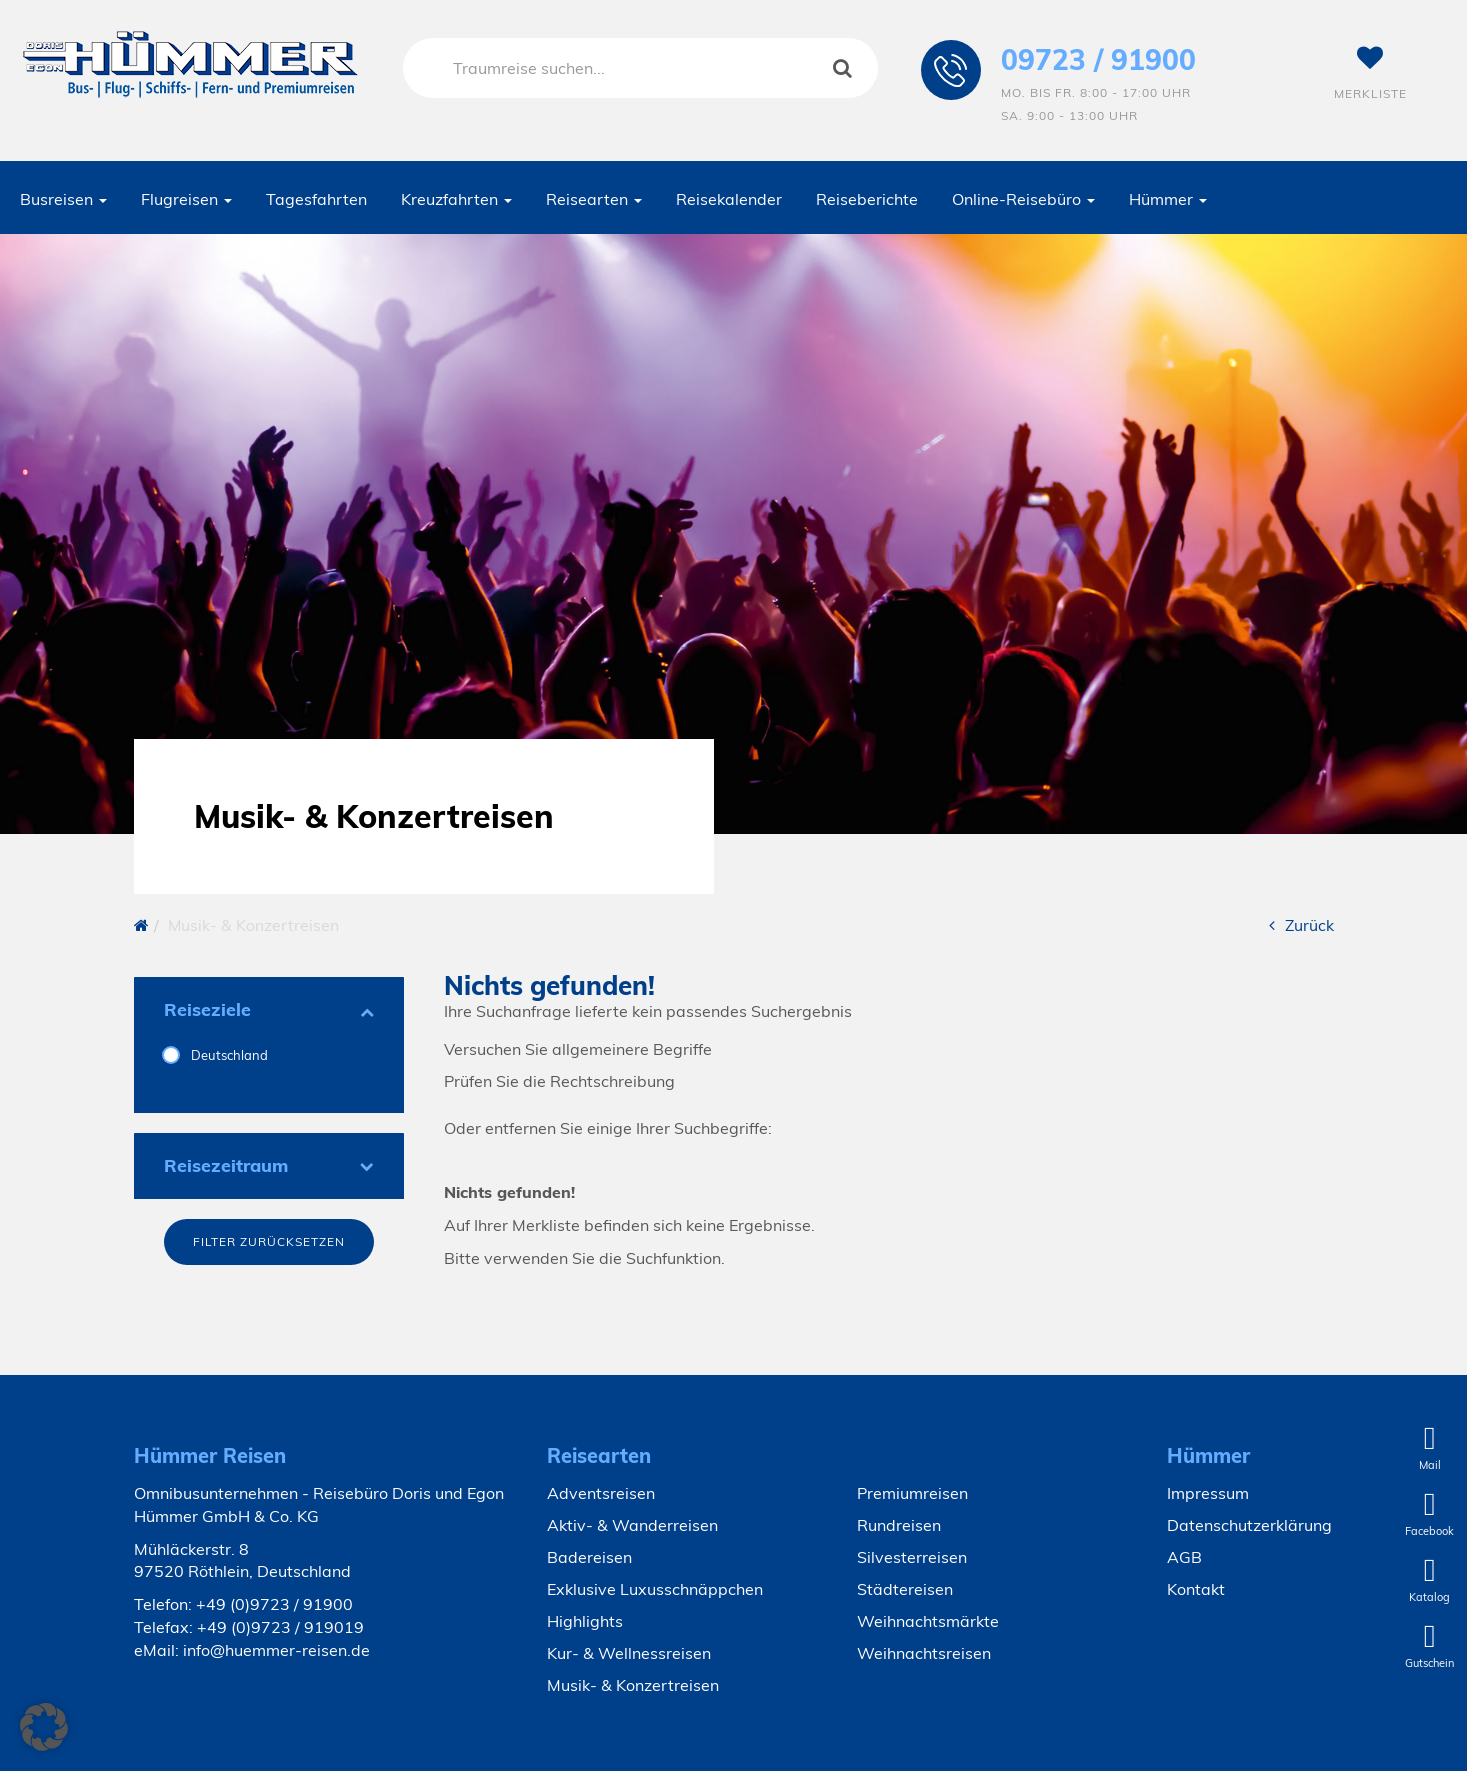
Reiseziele (269, 1009)
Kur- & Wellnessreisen (629, 1653)
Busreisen (63, 199)
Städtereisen (905, 1589)
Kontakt (1196, 1589)
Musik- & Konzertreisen (633, 1685)
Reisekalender (729, 199)
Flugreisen (186, 199)
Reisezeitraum (269, 1165)
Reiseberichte (867, 199)
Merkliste (1370, 73)
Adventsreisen (601, 1493)
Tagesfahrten (316, 199)
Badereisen (589, 1557)
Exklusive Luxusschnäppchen (655, 1589)
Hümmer (1168, 199)
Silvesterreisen (912, 1557)
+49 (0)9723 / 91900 (274, 1604)
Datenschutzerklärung (1249, 1525)
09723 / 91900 (1098, 59)
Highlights (585, 1621)
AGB (1184, 1557)
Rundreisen (899, 1525)
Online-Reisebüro (1023, 199)
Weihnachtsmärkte (928, 1621)
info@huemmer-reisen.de (276, 1650)
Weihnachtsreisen (924, 1653)
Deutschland (228, 1055)
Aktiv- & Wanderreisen (632, 1525)
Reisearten (594, 199)
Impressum (1208, 1493)
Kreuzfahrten (456, 199)
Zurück (1301, 925)
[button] (44, 1727)
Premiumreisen (912, 1493)
